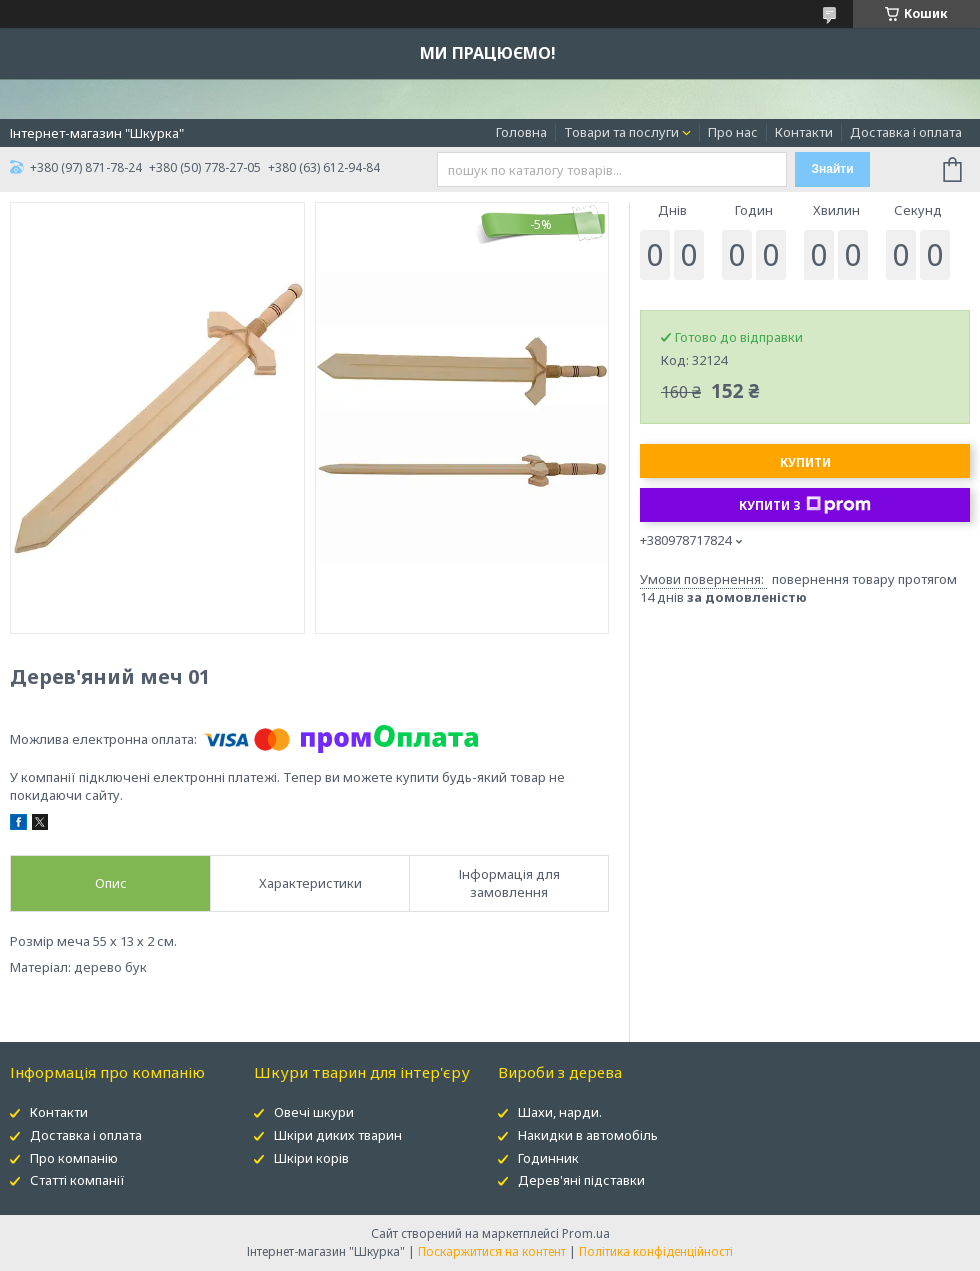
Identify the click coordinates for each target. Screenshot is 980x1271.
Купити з (805, 505)
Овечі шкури (314, 1112)
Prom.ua (586, 1233)
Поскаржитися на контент (492, 1251)
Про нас (733, 132)
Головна (521, 132)
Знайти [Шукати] (832, 169)
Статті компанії (77, 1180)
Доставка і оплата (906, 132)
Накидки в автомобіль (588, 1135)
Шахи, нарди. (560, 1112)
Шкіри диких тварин (338, 1135)
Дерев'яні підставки (581, 1180)
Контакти (804, 132)
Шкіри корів (311, 1158)
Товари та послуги (621, 132)
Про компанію (74, 1158)
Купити (805, 462)
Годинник (548, 1158)
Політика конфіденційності (656, 1251)
